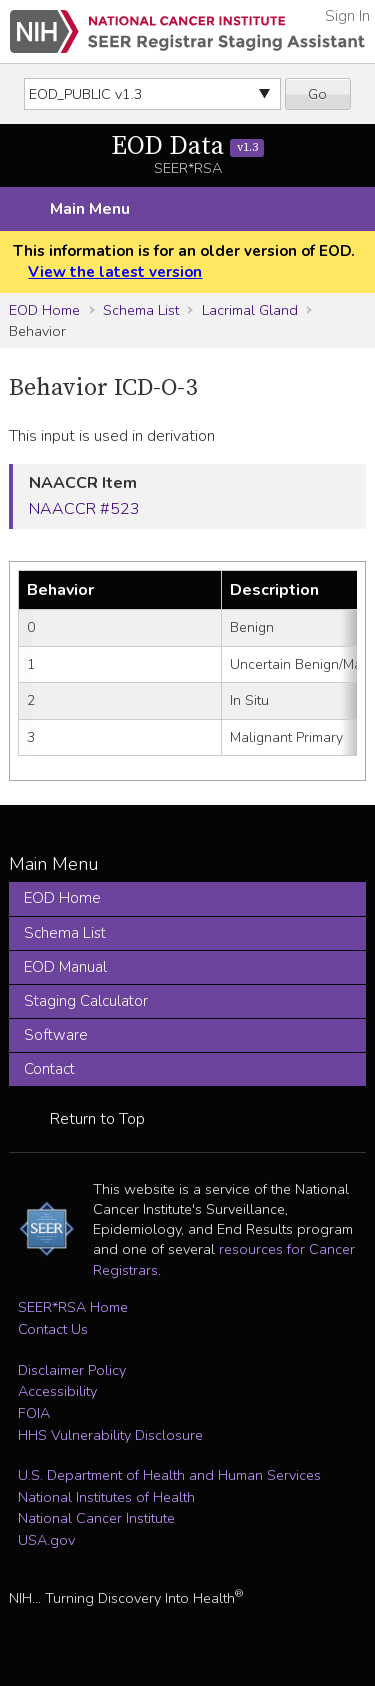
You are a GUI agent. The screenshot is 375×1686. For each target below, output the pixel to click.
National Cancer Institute (96, 1518)
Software (56, 1035)
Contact (49, 1069)
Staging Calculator (86, 1001)
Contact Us (53, 1329)
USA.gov (46, 1540)
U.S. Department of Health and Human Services (169, 1475)
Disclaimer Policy (72, 1370)
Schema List (141, 310)
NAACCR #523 (84, 509)
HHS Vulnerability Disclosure (110, 1435)
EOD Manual (65, 967)
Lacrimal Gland (250, 310)
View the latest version (115, 272)
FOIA (34, 1413)
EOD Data (187, 146)
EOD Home (44, 310)
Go (317, 94)
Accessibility (57, 1391)
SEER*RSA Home (73, 1307)
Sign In (347, 16)
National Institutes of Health (106, 1497)
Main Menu (90, 209)
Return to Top (97, 1119)
